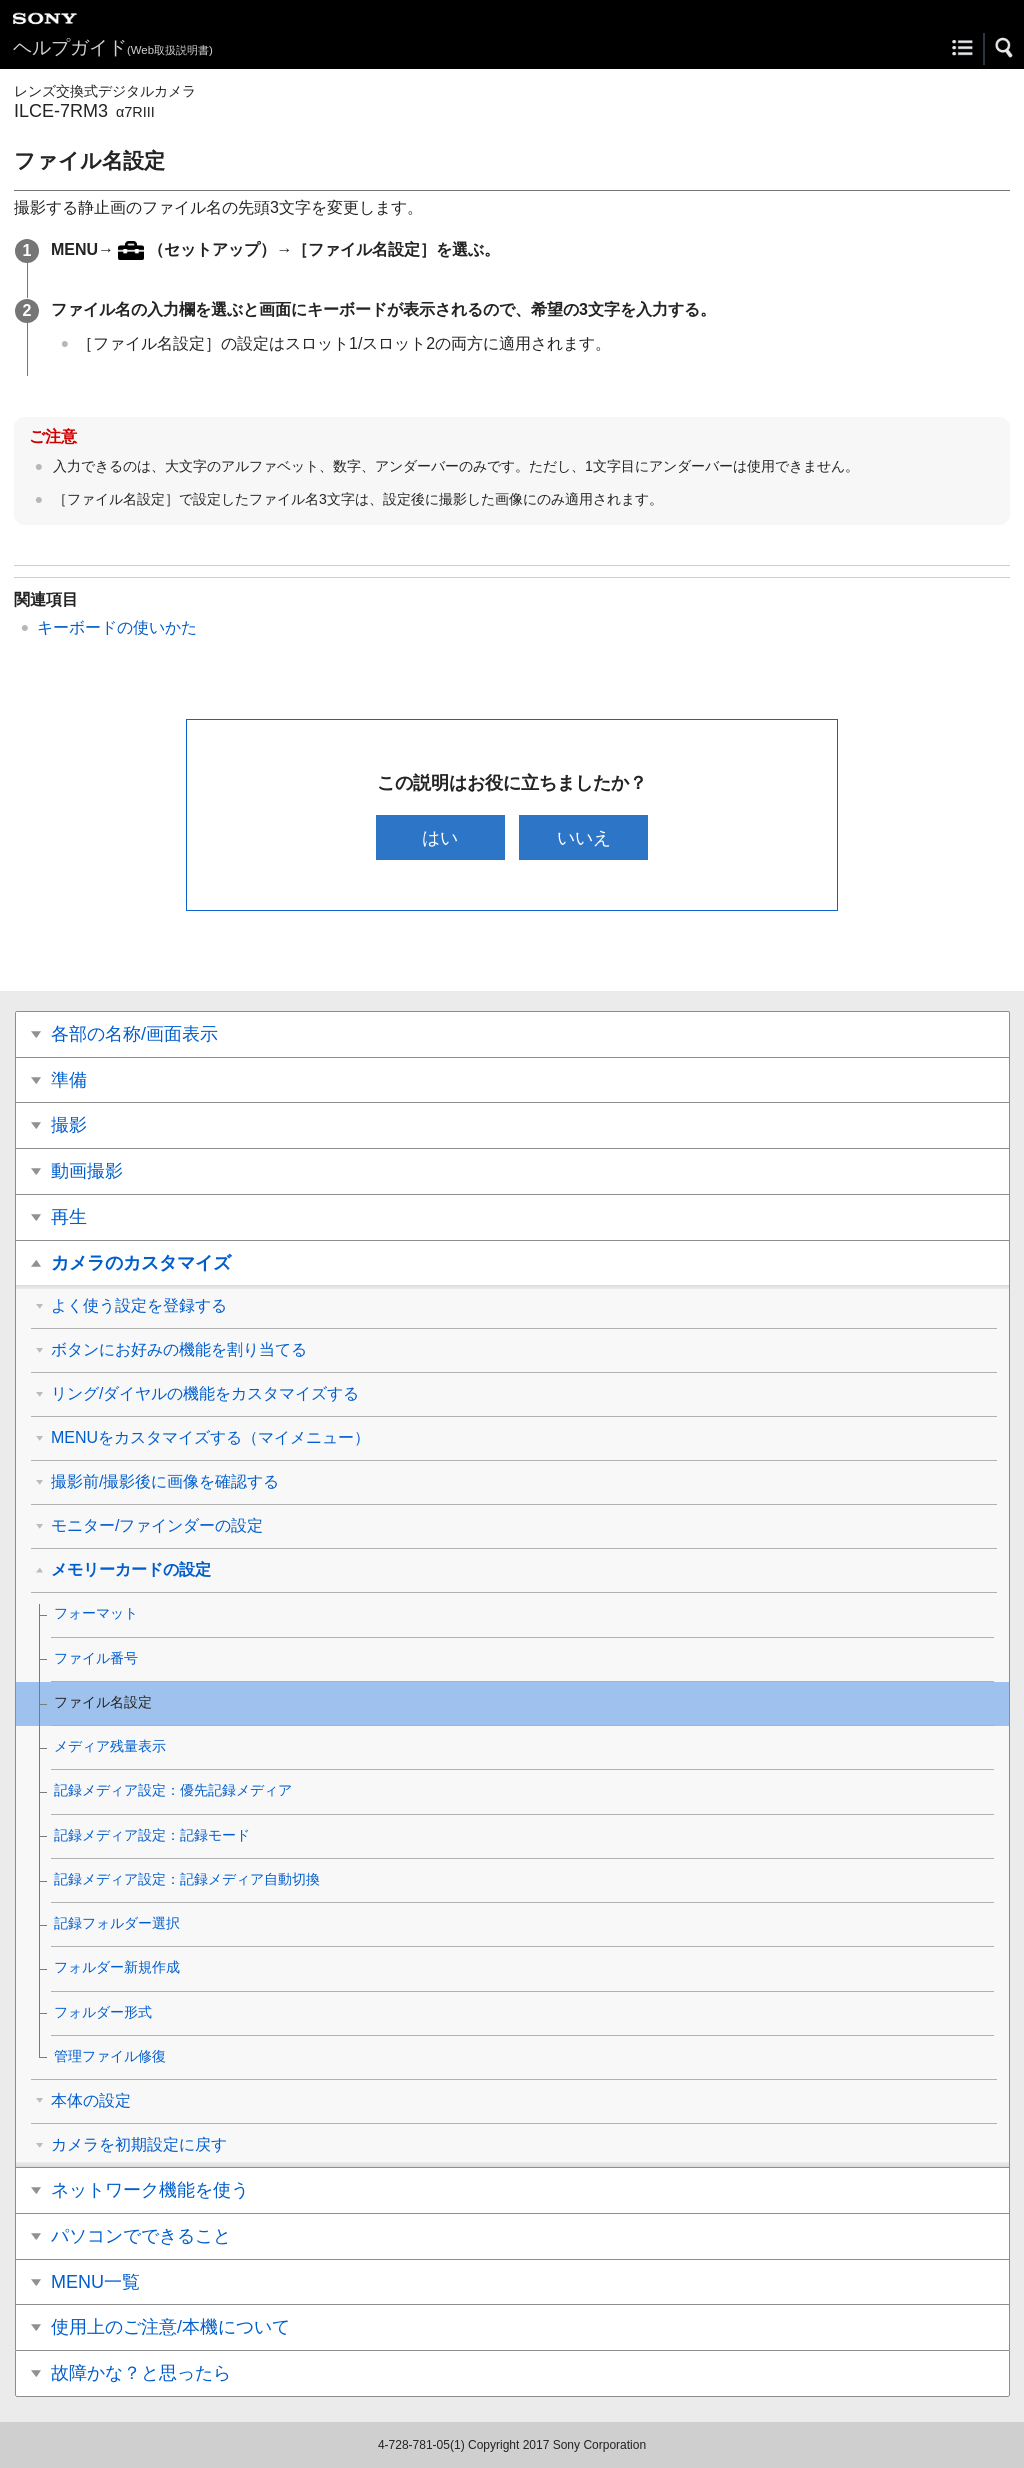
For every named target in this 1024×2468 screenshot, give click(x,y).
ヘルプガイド (113, 47)
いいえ (584, 837)
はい (440, 837)
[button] (1005, 48)
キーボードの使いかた (117, 627)
